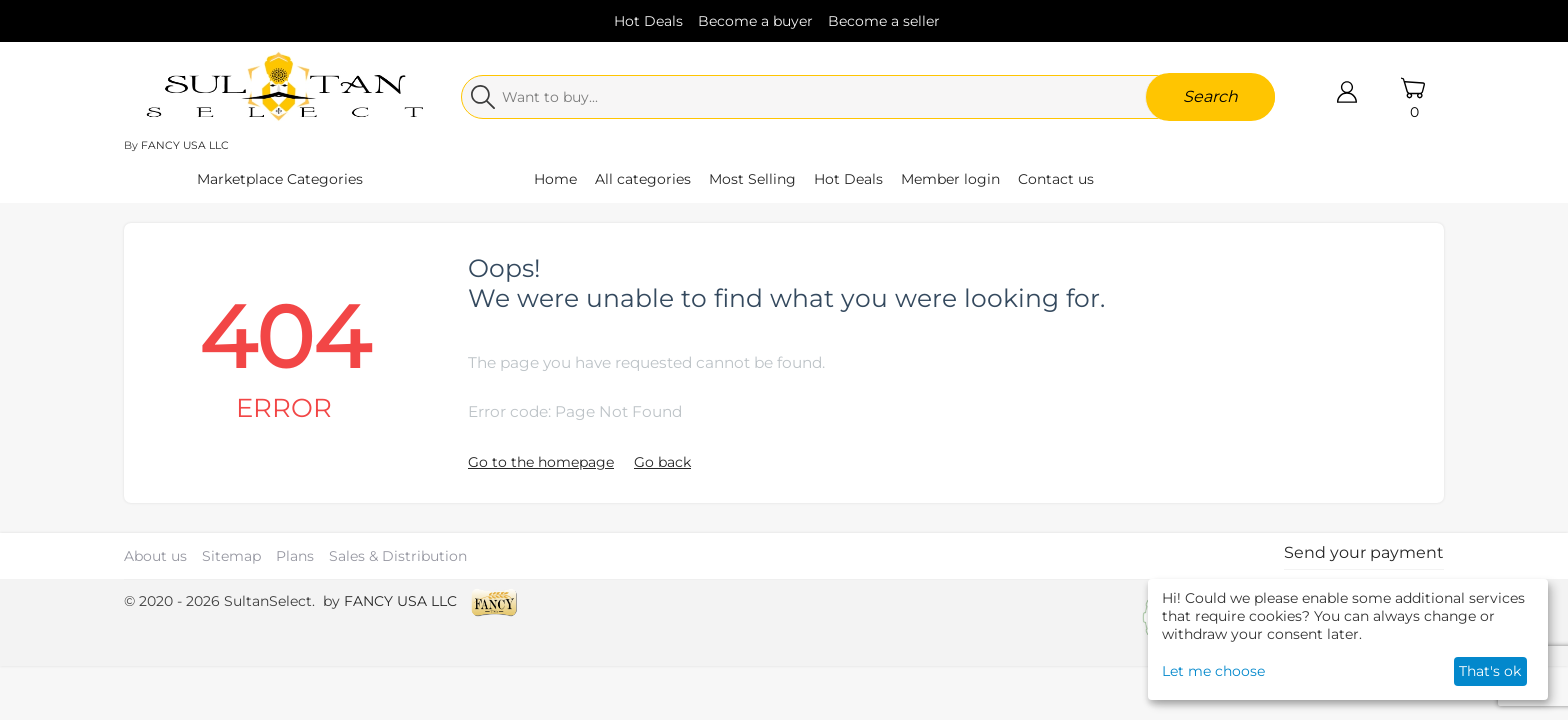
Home (555, 179)
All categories (643, 179)
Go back (662, 462)
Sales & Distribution (398, 556)
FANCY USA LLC (185, 145)
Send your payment (1364, 552)
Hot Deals (648, 21)
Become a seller (884, 21)
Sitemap (231, 556)
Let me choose (1213, 671)
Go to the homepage (541, 462)
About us (155, 556)
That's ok (1490, 671)
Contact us (1056, 179)
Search (1210, 96)
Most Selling (752, 179)
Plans (295, 556)
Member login (950, 179)
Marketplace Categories (280, 179)
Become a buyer (755, 21)
